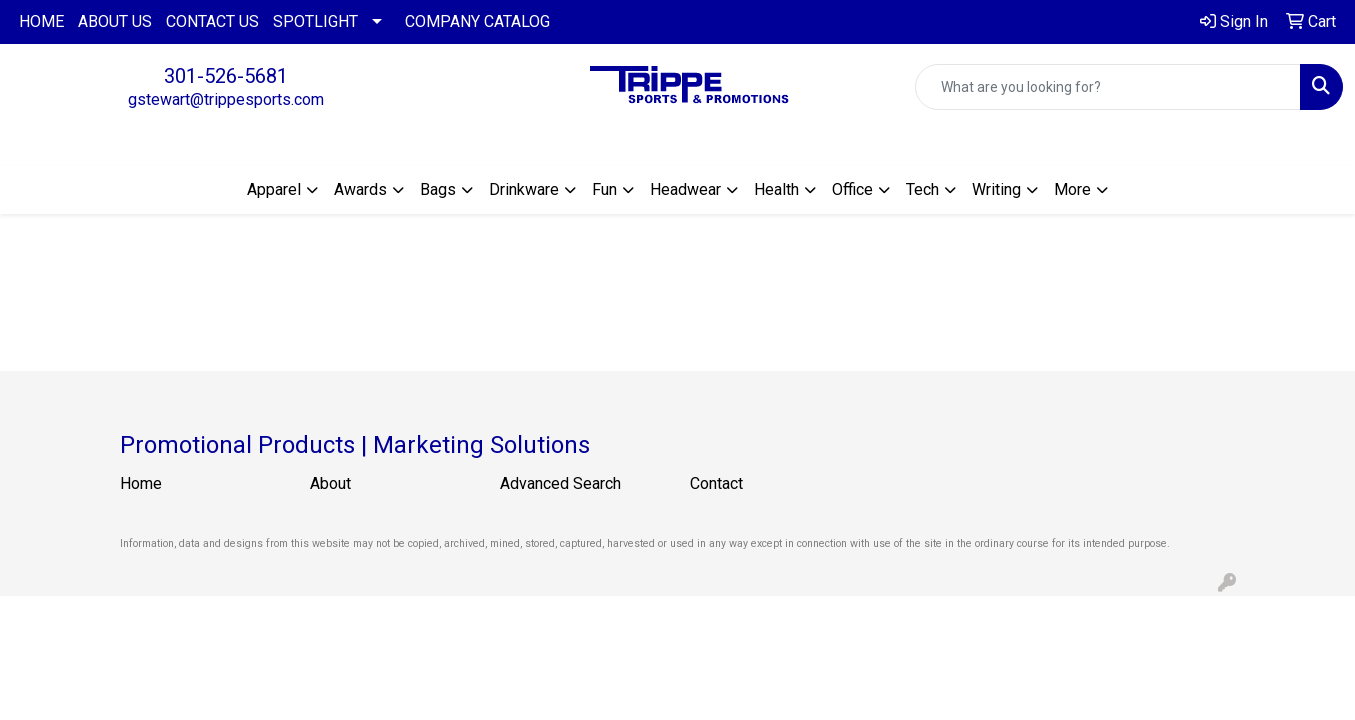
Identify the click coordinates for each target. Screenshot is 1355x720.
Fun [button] (604, 189)
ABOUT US (115, 21)
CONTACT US (212, 21)
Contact (716, 483)
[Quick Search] (1108, 87)
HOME (41, 21)
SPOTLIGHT (315, 21)
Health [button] (776, 189)
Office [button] (852, 189)
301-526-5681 (226, 76)
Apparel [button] (274, 189)
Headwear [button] (685, 189)
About (330, 483)
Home (141, 483)
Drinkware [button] (524, 189)
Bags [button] (438, 189)
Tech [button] (922, 189)
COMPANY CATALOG (477, 21)
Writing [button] (996, 189)
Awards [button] (360, 189)
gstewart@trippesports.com (226, 99)
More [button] (1072, 189)
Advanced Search (560, 483)
